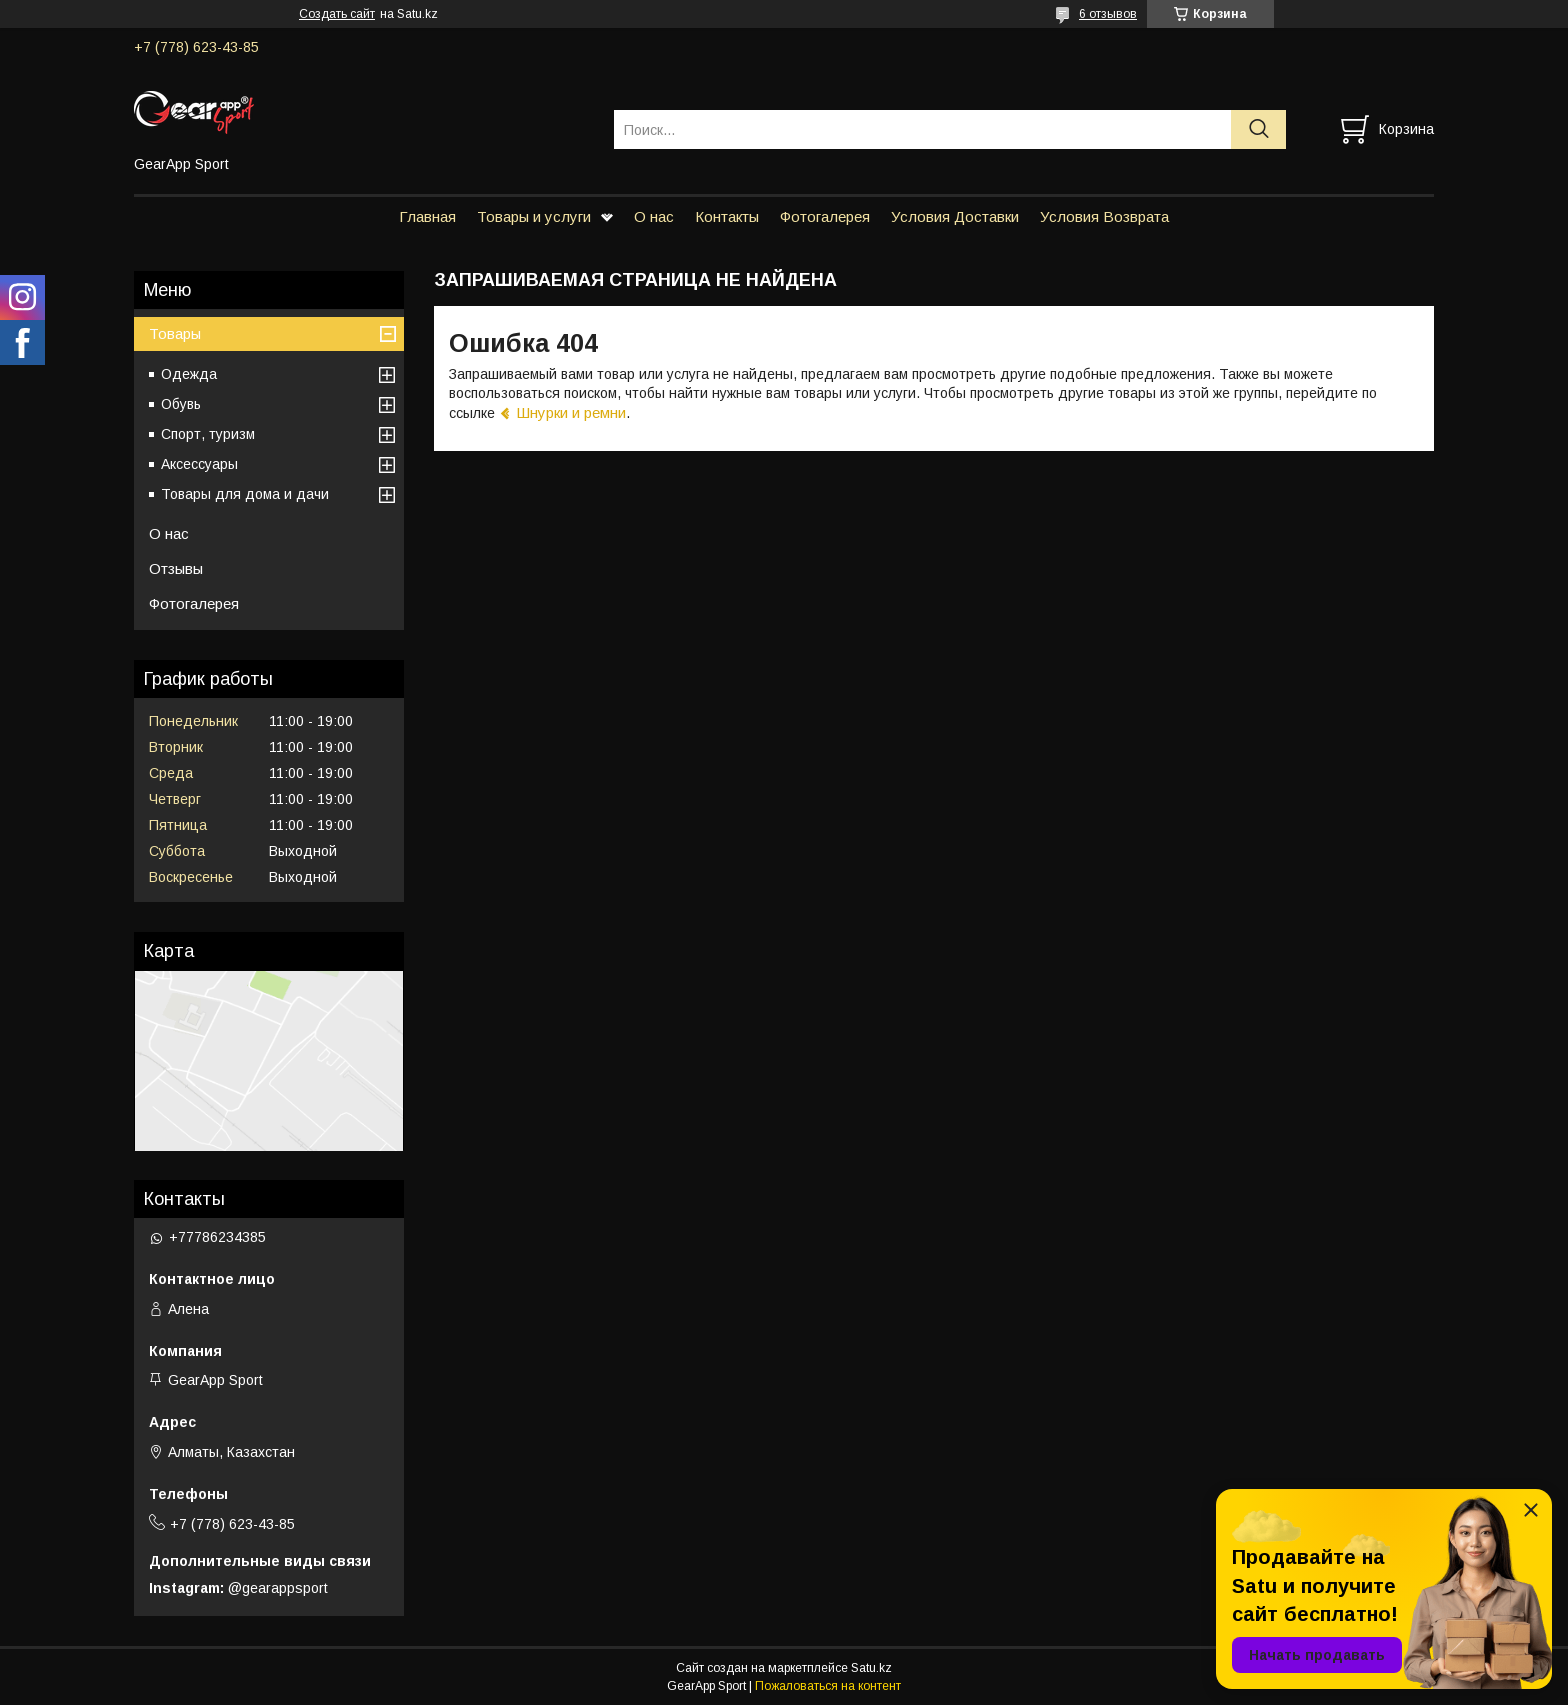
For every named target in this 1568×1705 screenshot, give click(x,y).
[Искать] (1258, 129)
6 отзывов (1108, 14)
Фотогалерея (825, 216)
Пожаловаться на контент (828, 1686)
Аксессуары (199, 464)
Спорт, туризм (208, 434)
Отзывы (176, 568)
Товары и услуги (534, 216)
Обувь (181, 404)
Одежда (189, 374)
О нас (654, 216)
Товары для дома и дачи (245, 494)
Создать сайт (337, 14)
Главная (427, 216)
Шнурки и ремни (571, 412)
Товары (175, 333)
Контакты (727, 216)
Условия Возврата (1104, 216)
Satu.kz (871, 1668)
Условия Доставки (955, 216)
